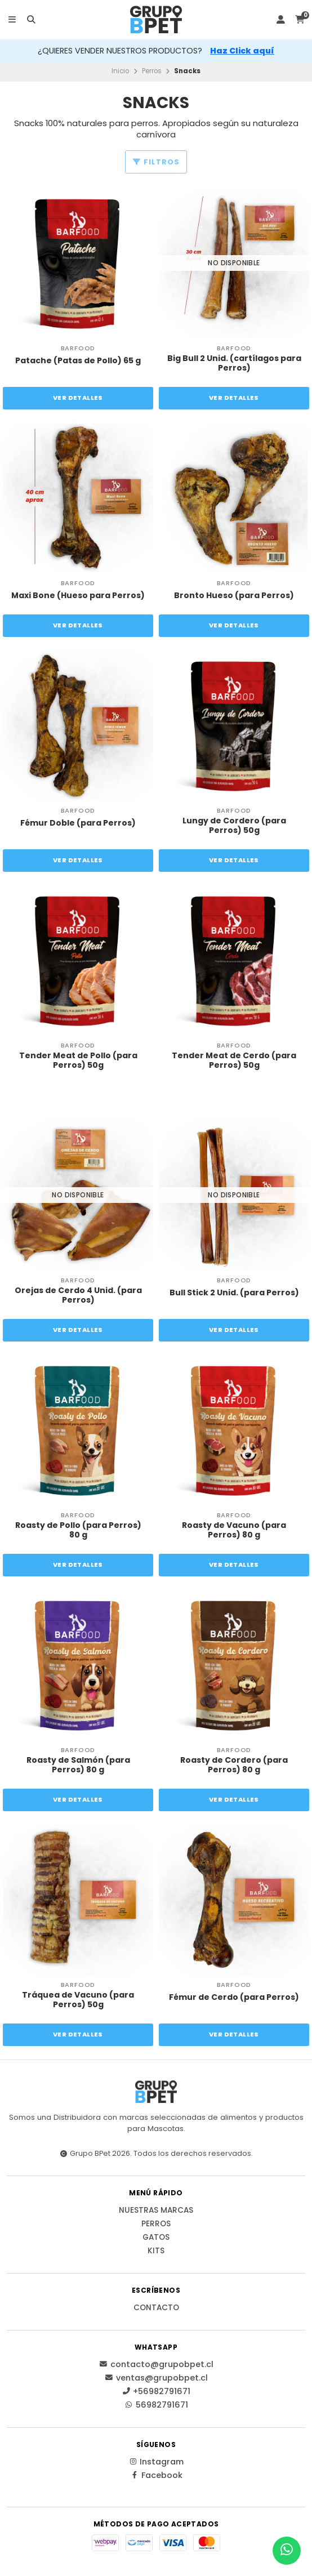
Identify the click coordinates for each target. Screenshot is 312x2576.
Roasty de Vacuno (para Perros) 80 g (234, 1530)
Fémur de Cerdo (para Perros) (234, 1997)
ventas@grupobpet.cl (156, 2378)
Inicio (120, 70)
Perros (152, 70)
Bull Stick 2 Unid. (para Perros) (234, 1293)
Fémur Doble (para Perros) (78, 823)
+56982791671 (156, 2391)
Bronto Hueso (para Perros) (234, 595)
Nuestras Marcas (156, 2210)
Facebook (156, 2475)
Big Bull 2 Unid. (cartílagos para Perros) (234, 363)
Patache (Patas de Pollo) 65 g (78, 361)
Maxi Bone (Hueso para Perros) (78, 595)
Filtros (156, 162)
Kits (156, 2251)
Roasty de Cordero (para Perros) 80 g (234, 1765)
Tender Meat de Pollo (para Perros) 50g (78, 1060)
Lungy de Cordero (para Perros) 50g (234, 825)
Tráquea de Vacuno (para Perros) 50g (78, 1999)
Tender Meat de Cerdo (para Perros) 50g (234, 1060)
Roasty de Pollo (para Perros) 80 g (78, 1530)
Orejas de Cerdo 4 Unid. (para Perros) (78, 1295)
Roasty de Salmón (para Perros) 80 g (78, 1765)
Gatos (156, 2237)
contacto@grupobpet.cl (156, 2364)
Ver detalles (78, 397)
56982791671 (156, 2405)
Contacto (156, 2308)
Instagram (156, 2462)
